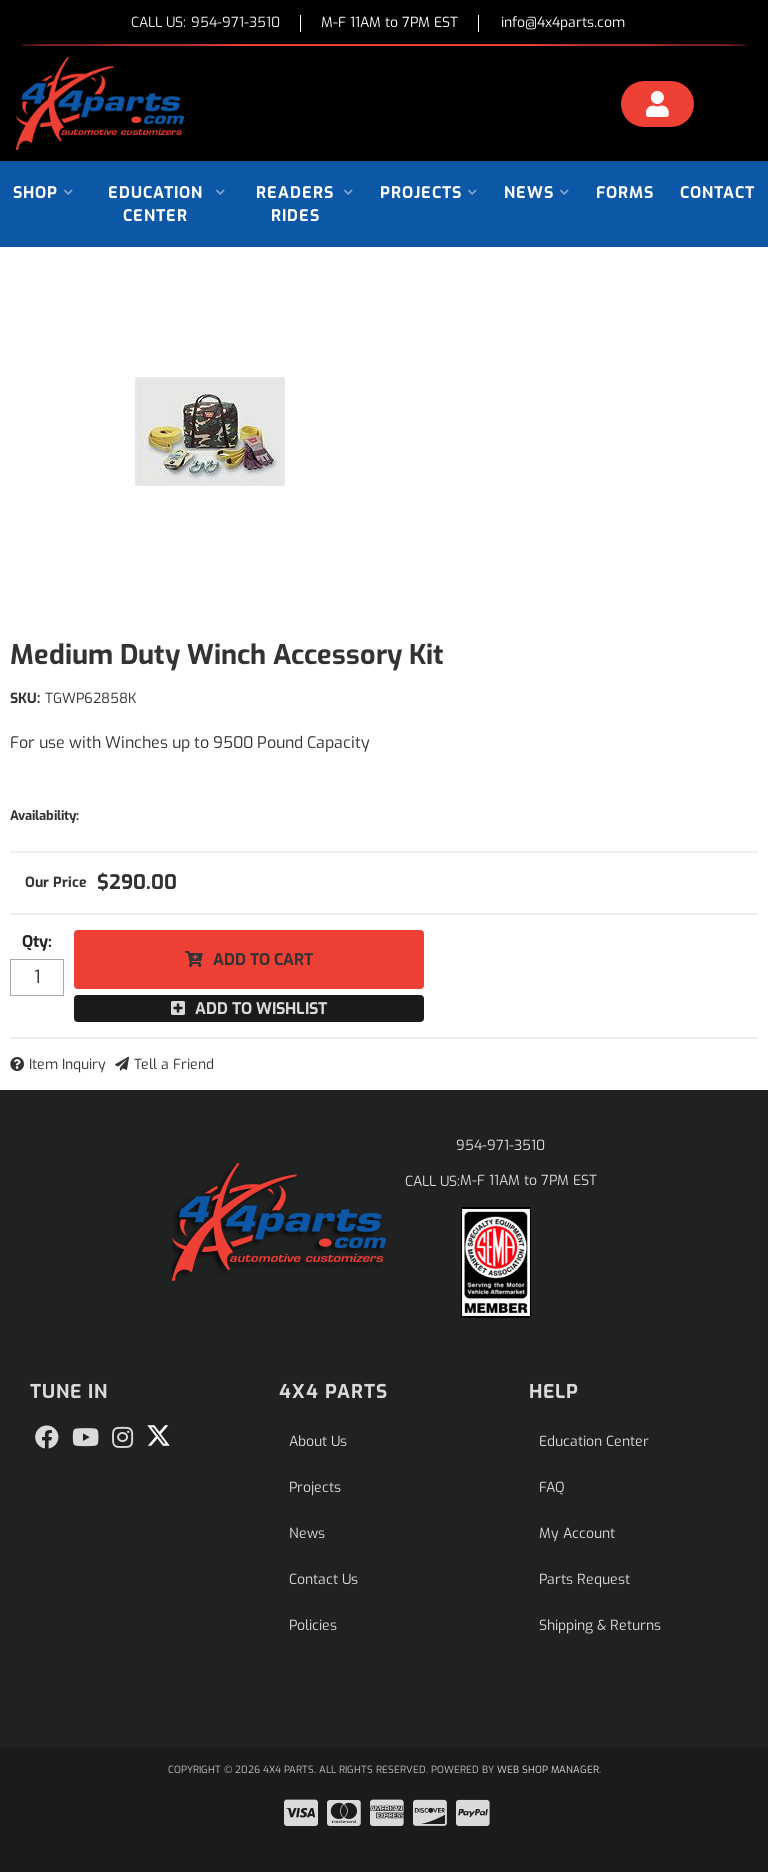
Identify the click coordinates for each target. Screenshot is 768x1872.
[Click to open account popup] (657, 107)
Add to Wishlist (261, 1008)
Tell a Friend (174, 1064)
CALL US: (205, 23)
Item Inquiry (67, 1064)
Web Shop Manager (548, 1769)
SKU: (25, 698)
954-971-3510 (500, 1145)
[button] (43, 192)
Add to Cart (263, 959)
